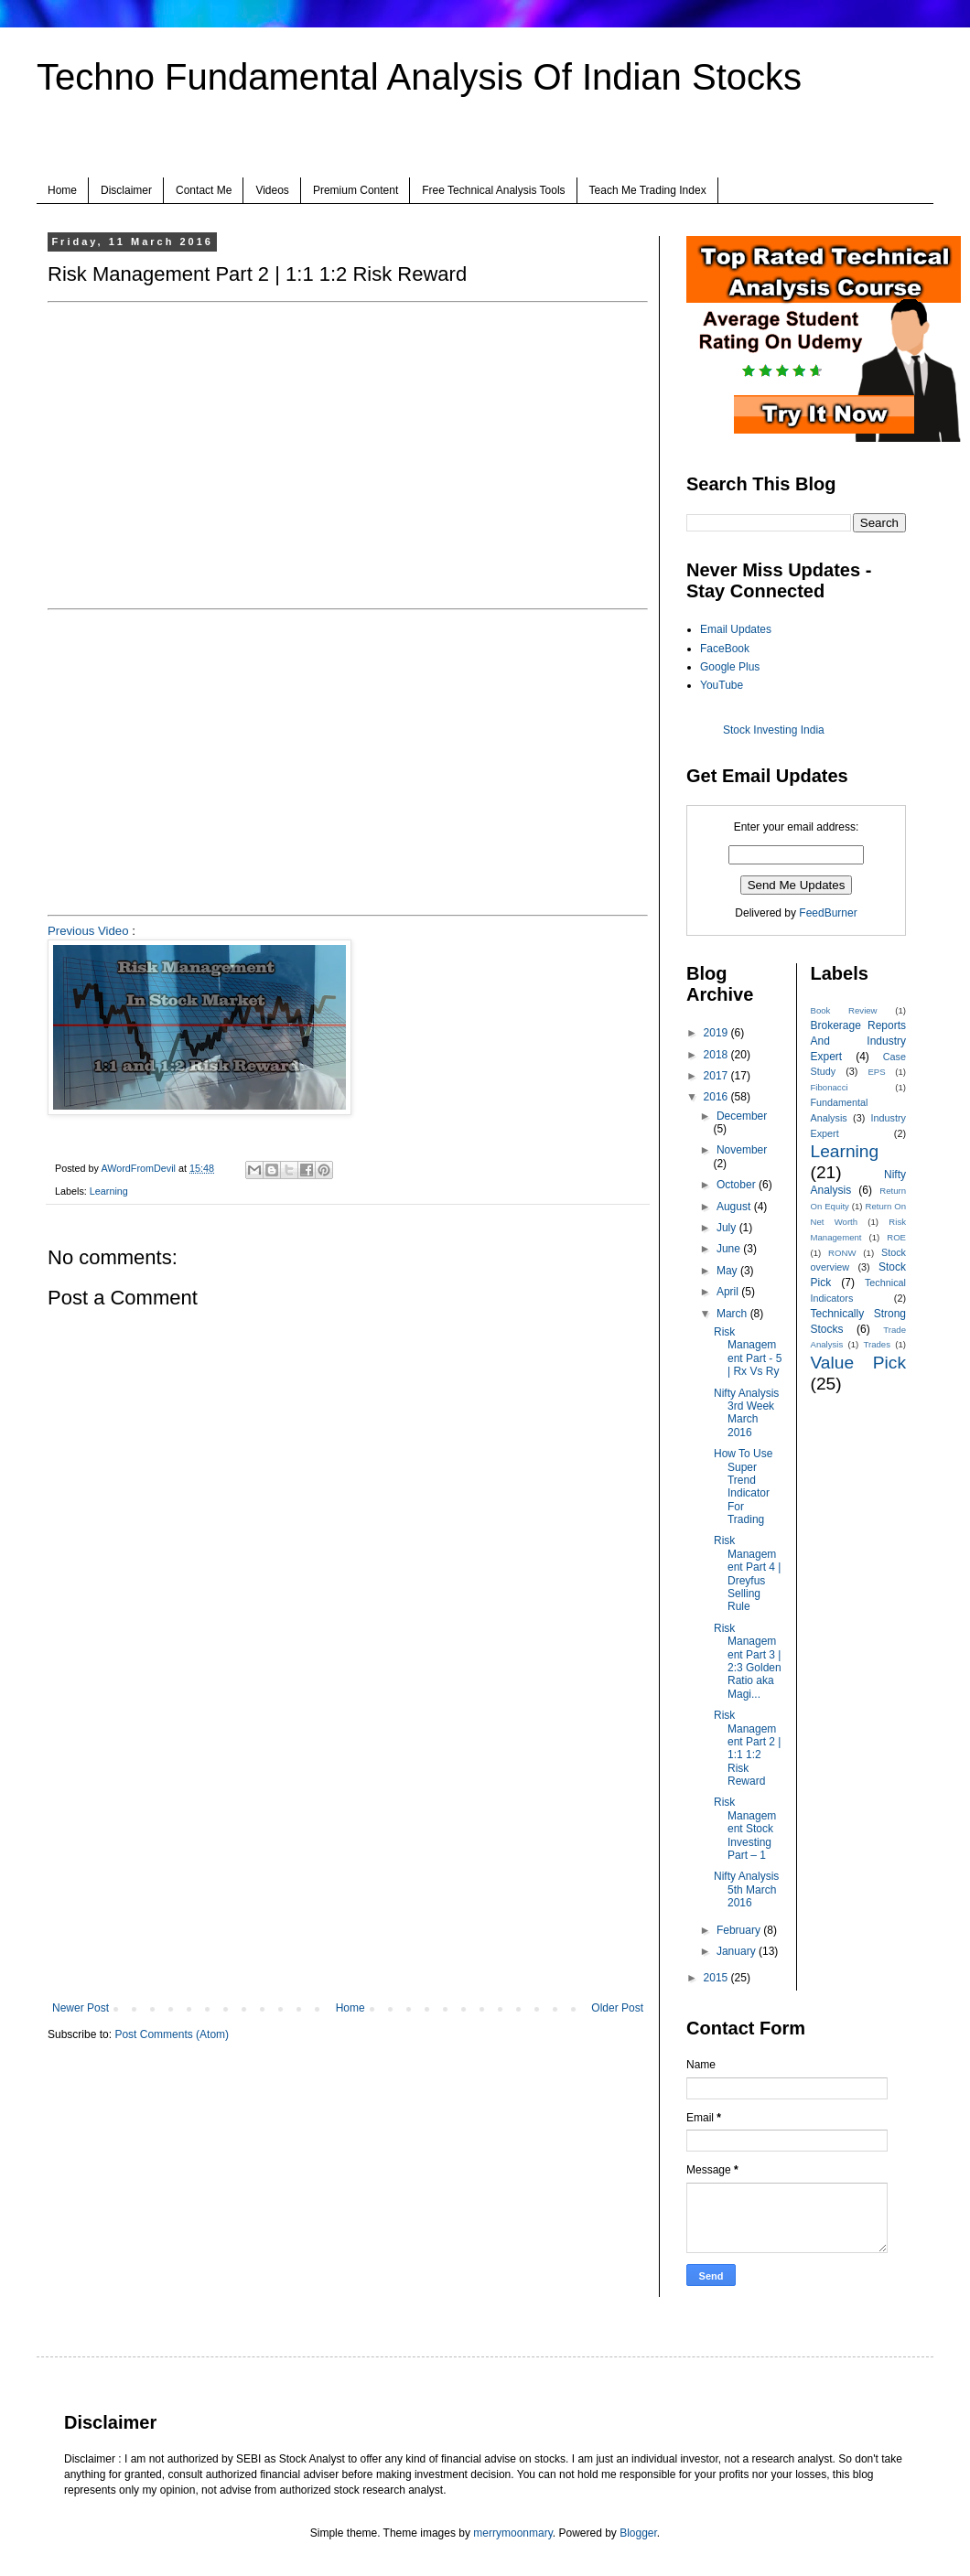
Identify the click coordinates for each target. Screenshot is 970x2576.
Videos (271, 190)
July (728, 1227)
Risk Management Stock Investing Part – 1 (745, 1829)
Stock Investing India (773, 730)
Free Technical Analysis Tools (493, 190)
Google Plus (730, 666)
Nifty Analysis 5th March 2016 (746, 1889)
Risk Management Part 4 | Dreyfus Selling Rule (747, 1573)
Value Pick (859, 1362)
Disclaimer (126, 190)
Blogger (638, 2533)
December (742, 1116)
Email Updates (735, 629)
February (740, 1930)
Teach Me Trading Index (647, 190)
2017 (717, 1075)
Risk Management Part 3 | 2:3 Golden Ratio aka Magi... (747, 1661)
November (742, 1149)
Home (62, 190)
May (728, 1270)
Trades (877, 1344)
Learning (109, 1191)
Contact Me (204, 190)
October (738, 1184)
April (729, 1291)
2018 (717, 1054)
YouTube (721, 685)
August (735, 1206)
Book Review (844, 1010)
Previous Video (88, 931)
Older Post (617, 2008)
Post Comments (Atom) (171, 2034)
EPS (876, 1072)
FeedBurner (828, 913)
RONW (842, 1253)
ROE (896, 1237)
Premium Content (355, 190)
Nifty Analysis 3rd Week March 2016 (746, 1413)
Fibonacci (829, 1087)
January (738, 1951)
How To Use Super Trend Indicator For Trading (743, 1486)
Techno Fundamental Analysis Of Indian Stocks (419, 77)
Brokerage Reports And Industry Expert (859, 1041)
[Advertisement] (348, 1851)
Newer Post (80, 2008)
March (733, 1313)
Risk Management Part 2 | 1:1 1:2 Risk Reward (747, 1748)
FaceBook (724, 648)
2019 (717, 1032)
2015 (717, 1977)
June (730, 1248)
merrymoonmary (512, 2533)
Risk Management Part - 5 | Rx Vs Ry (747, 1352)
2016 (717, 1096)
